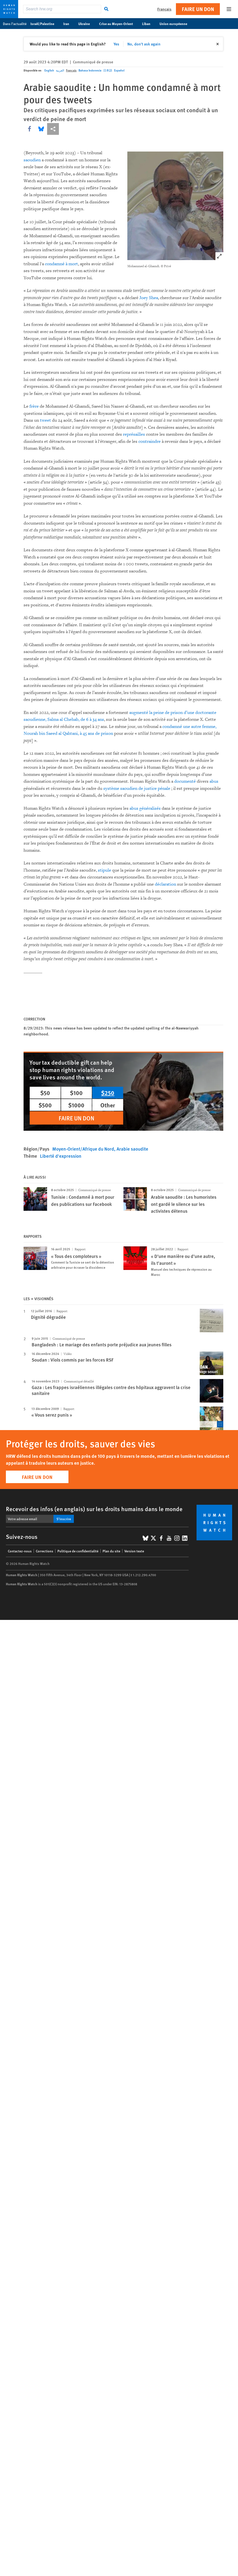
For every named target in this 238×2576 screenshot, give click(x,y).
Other (107, 1105)
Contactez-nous (20, 1550)
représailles (134, 434)
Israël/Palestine (44, 23)
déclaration (165, 884)
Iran (68, 23)
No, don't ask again (143, 44)
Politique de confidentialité (77, 1550)
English (49, 70)
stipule (104, 870)
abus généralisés (145, 808)
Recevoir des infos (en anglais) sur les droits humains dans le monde (94, 1508)
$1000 (76, 1105)
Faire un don (198, 9)
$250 (107, 1092)
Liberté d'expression (60, 1156)
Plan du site (111, 1550)
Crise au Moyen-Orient (118, 23)
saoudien (32, 160)
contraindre (149, 441)
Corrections (44, 1550)
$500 (45, 1105)
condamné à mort (61, 264)
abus (214, 781)
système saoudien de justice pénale (136, 788)
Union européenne (175, 23)
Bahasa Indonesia (90, 70)
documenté (185, 781)
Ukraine (86, 23)
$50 (45, 1092)
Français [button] (164, 9)
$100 (76, 1092)
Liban (149, 23)
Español (119, 70)
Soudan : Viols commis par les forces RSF (72, 1359)
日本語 (107, 70)
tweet (45, 420)
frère (34, 406)
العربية (60, 70)
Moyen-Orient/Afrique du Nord (83, 1148)
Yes (116, 44)
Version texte (134, 1550)
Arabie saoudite (132, 1148)
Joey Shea (148, 298)
